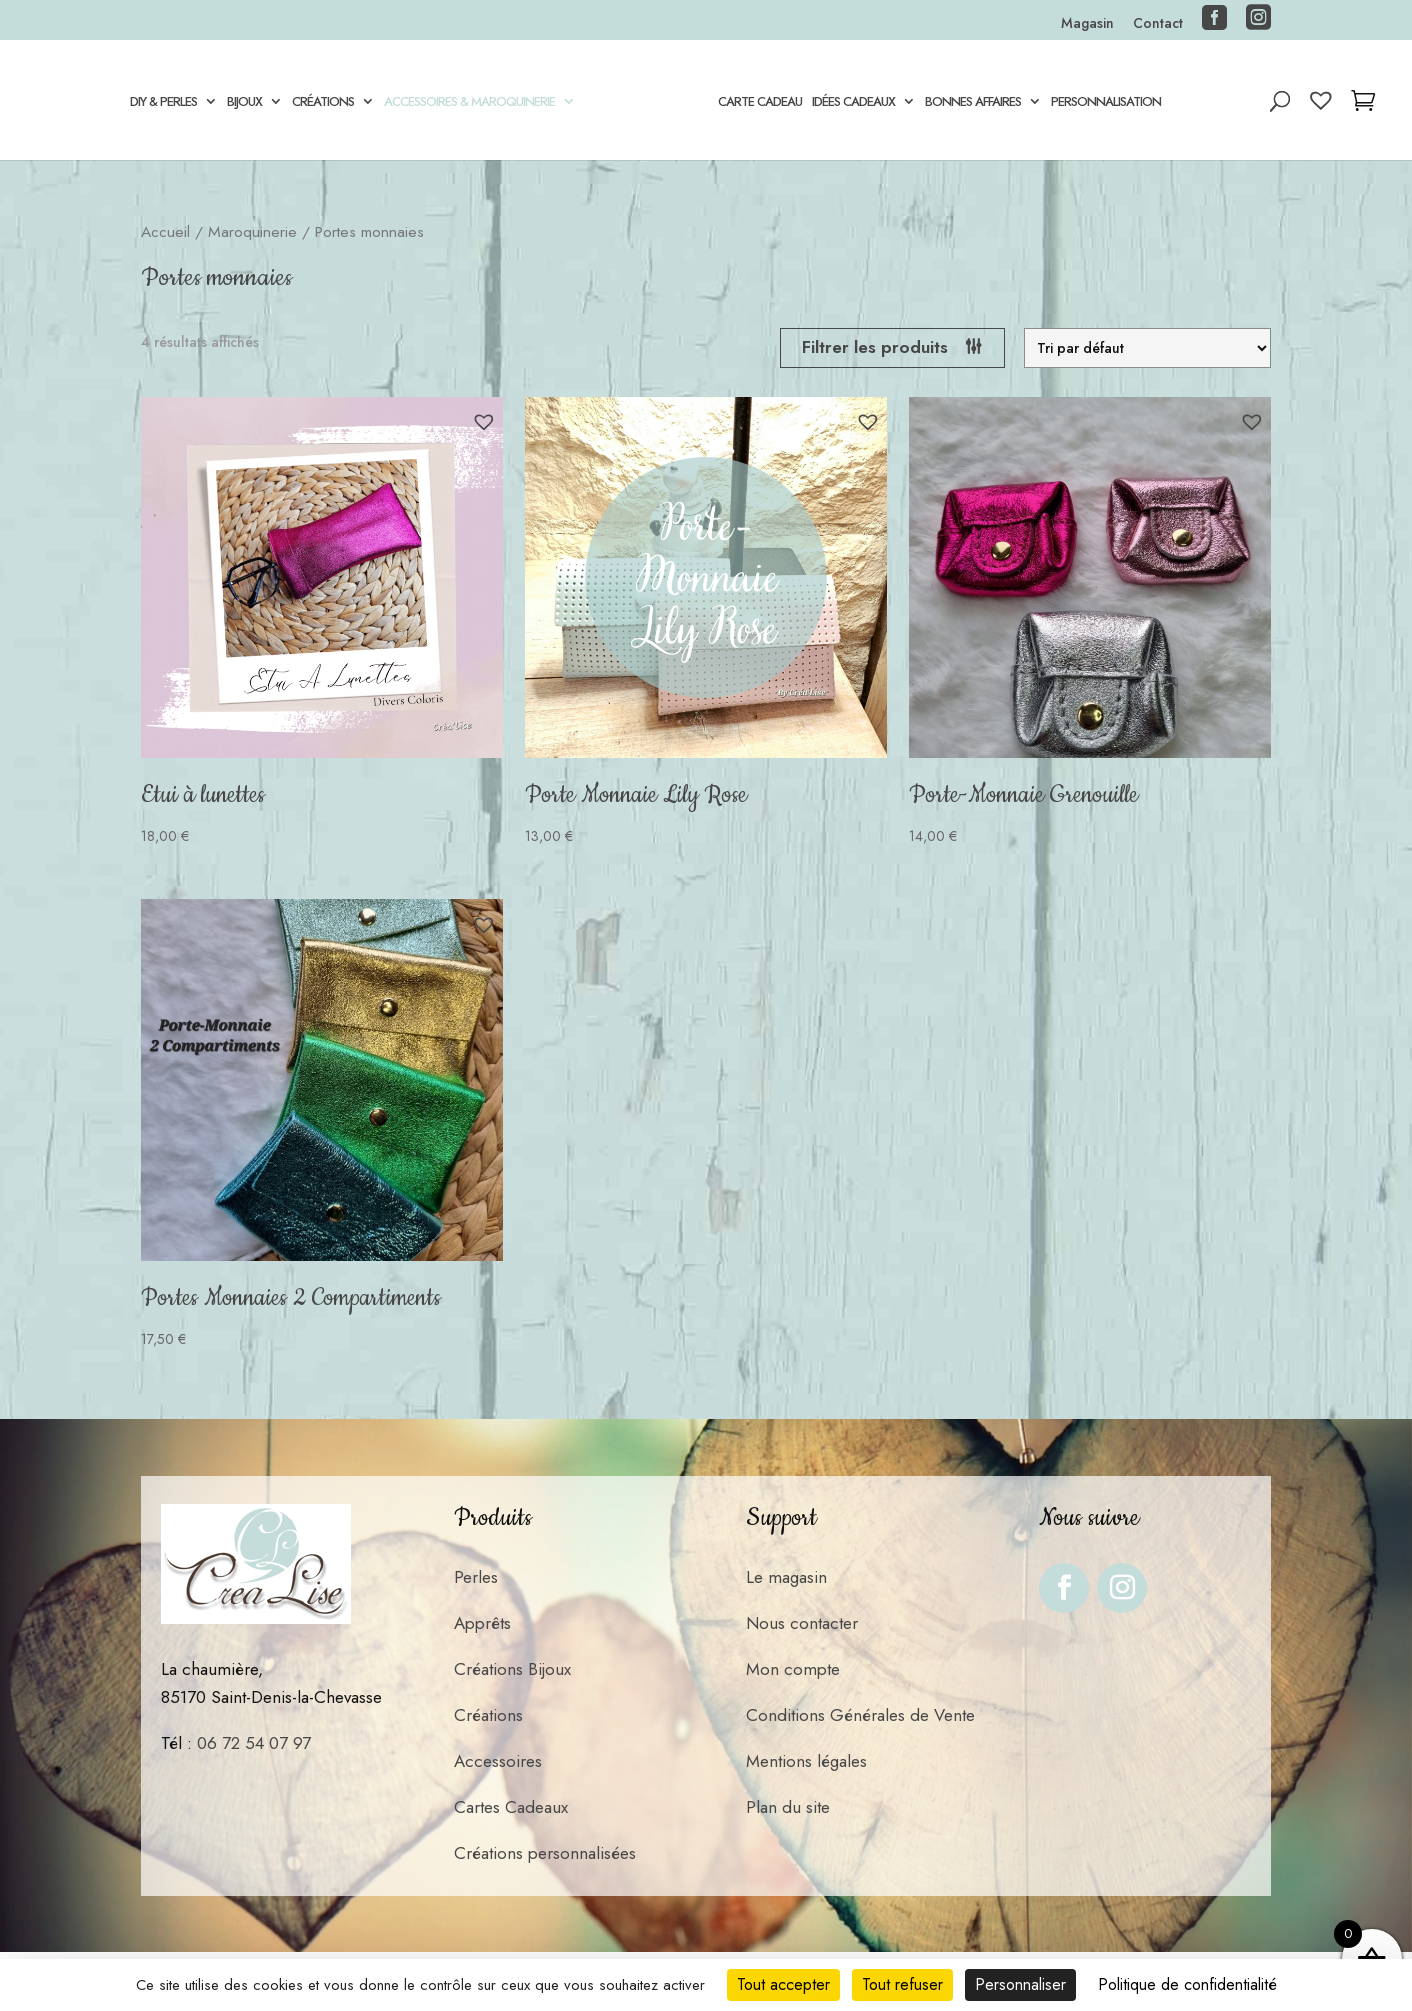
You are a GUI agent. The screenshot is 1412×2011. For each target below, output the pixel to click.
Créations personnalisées (545, 1853)
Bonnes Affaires (973, 103)
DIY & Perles (163, 103)
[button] (484, 422)
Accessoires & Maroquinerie (469, 103)
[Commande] (1147, 348)
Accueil (165, 231)
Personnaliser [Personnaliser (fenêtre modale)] (1020, 1984)
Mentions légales (806, 1761)
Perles (476, 1577)
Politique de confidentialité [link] (1187, 1984)
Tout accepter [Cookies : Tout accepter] (783, 1984)
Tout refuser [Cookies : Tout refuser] (902, 1984)
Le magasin (786, 1577)
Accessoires (498, 1761)
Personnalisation (1106, 103)
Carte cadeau (760, 103)
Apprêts (482, 1623)
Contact (1158, 24)
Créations (323, 103)
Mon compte (793, 1669)
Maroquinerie (252, 231)
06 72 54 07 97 (254, 1743)
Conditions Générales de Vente (860, 1715)
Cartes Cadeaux (511, 1807)
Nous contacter (802, 1623)
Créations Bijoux (512, 1669)
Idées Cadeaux (853, 103)
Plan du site (788, 1807)
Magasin (1087, 24)
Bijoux (244, 103)
